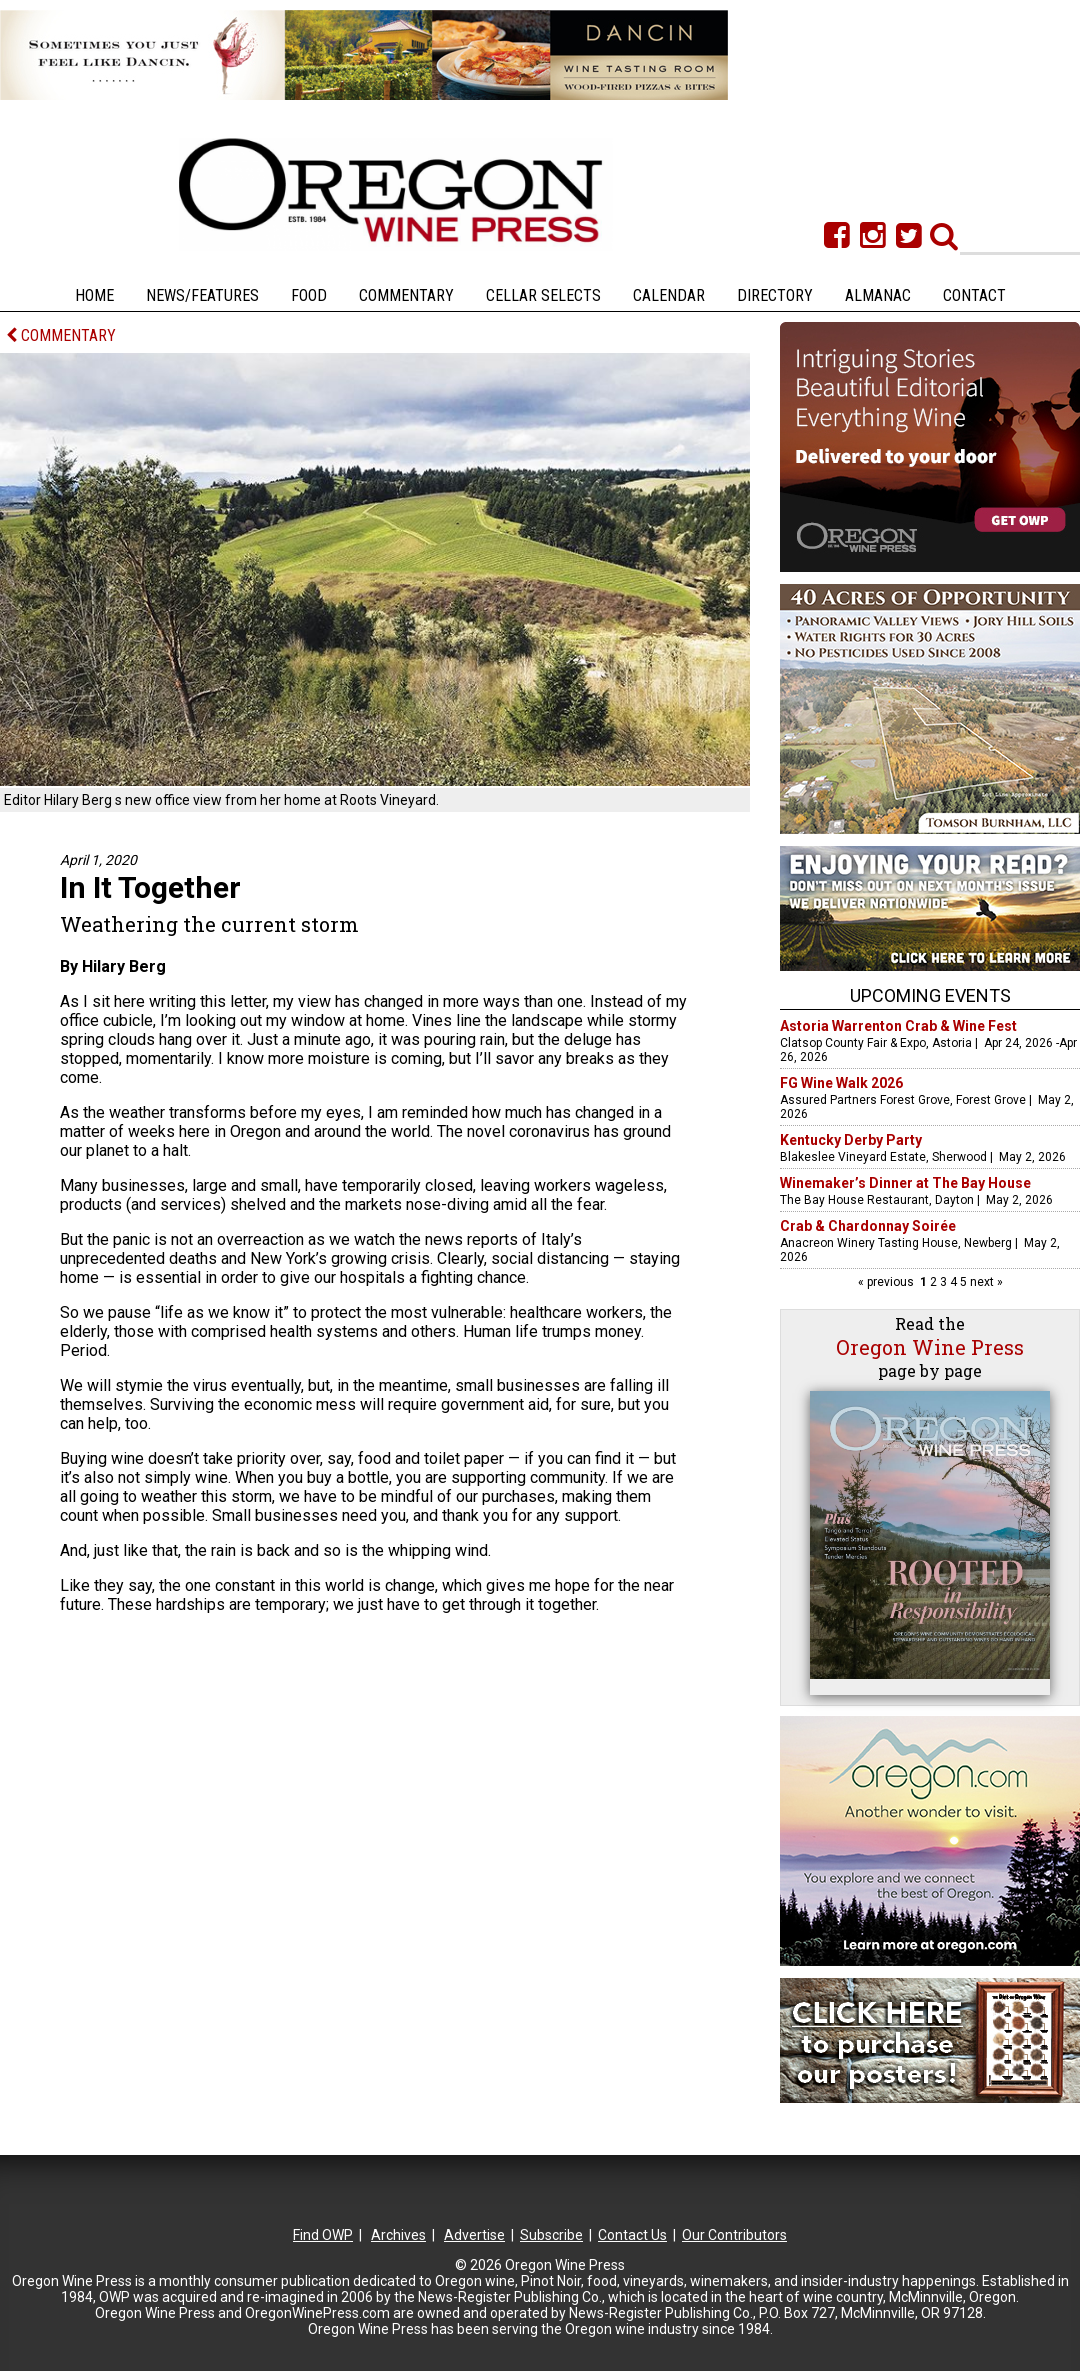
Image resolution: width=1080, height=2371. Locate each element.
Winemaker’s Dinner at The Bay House (905, 1183)
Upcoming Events (930, 995)
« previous (887, 1282)
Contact (974, 295)
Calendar (669, 295)
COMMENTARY (61, 335)
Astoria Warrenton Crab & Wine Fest (898, 1026)
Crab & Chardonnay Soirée (868, 1226)
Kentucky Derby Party (851, 1140)
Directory (775, 295)
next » (985, 1282)
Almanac (878, 295)
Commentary (406, 295)
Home (94, 295)
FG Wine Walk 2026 (841, 1083)
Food (309, 295)
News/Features (202, 295)
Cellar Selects (543, 295)
